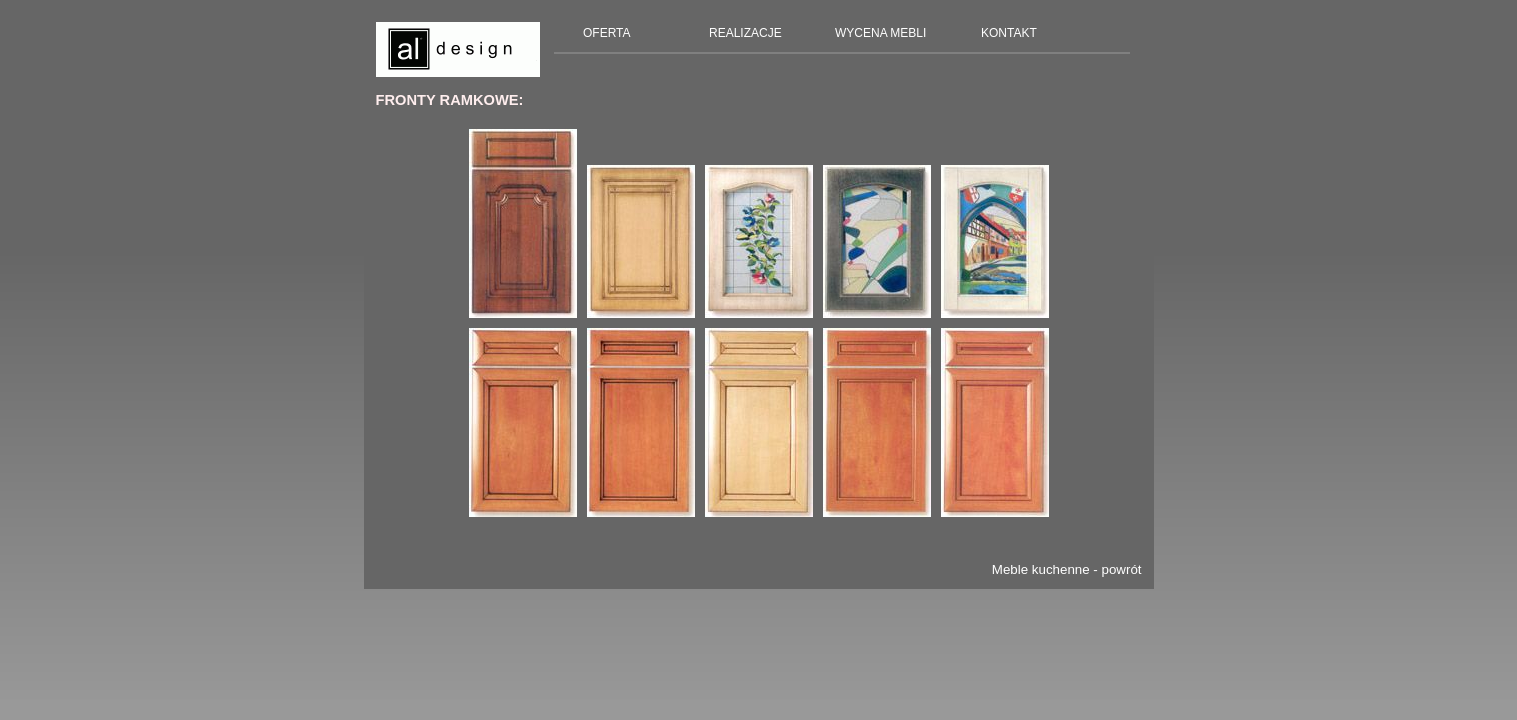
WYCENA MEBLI (880, 33)
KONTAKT (1009, 33)
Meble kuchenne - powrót (1067, 569)
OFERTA (607, 33)
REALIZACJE (745, 33)
